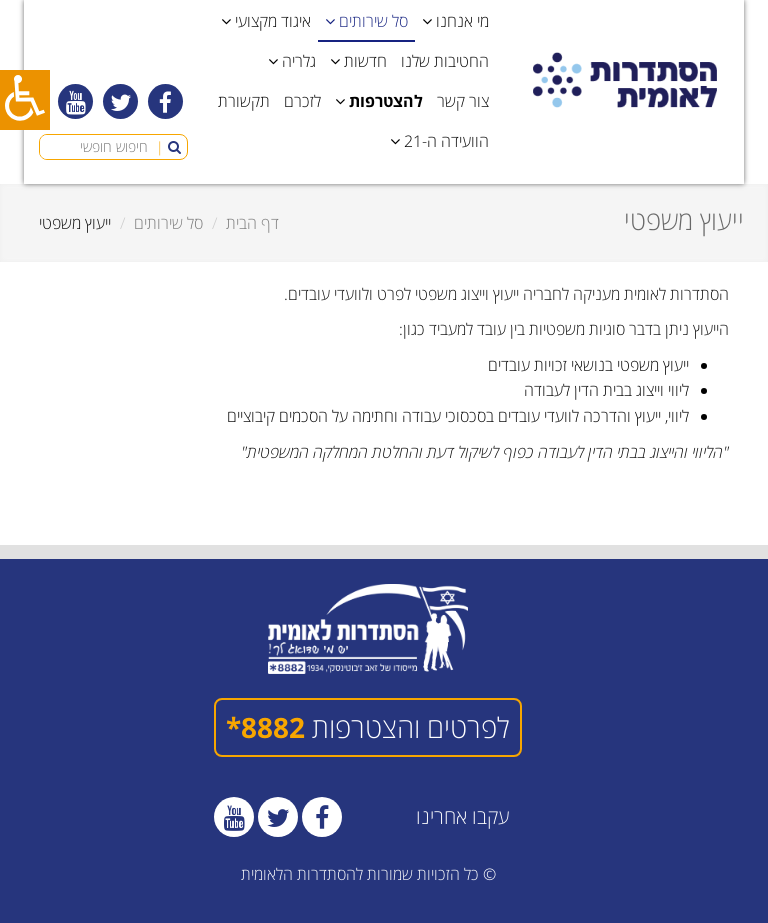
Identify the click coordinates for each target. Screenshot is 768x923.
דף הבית (252, 223)
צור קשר (463, 101)
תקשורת (244, 101)
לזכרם (302, 101)
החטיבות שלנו (445, 61)
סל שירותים (168, 223)
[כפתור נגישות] (25, 100)
